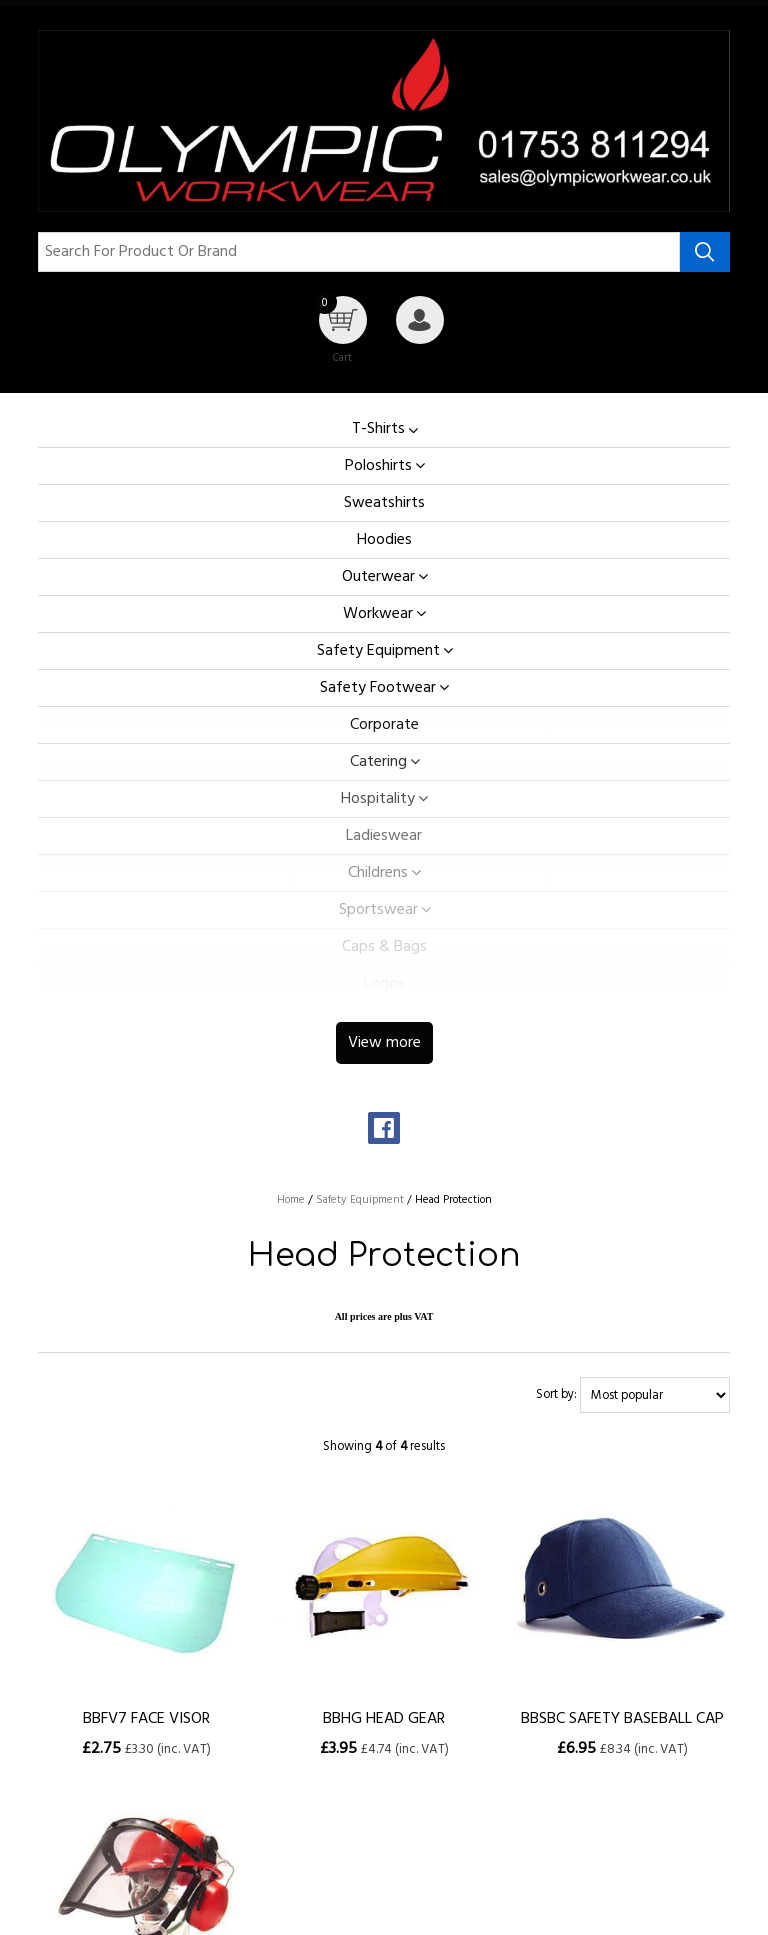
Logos (384, 984)
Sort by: (556, 1395)
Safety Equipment (378, 651)
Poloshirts (378, 466)
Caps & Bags (384, 947)
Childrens (378, 873)
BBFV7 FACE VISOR (146, 1719)
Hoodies (384, 540)
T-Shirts (378, 429)
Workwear (378, 614)
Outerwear (378, 577)
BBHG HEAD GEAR (384, 1719)
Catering (378, 762)
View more (384, 1043)
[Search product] (705, 252)
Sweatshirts (384, 503)
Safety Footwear (378, 688)
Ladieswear (384, 836)
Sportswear (378, 910)
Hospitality (378, 799)
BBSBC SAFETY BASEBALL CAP (622, 1719)
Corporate (384, 725)
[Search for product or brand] (358, 252)
